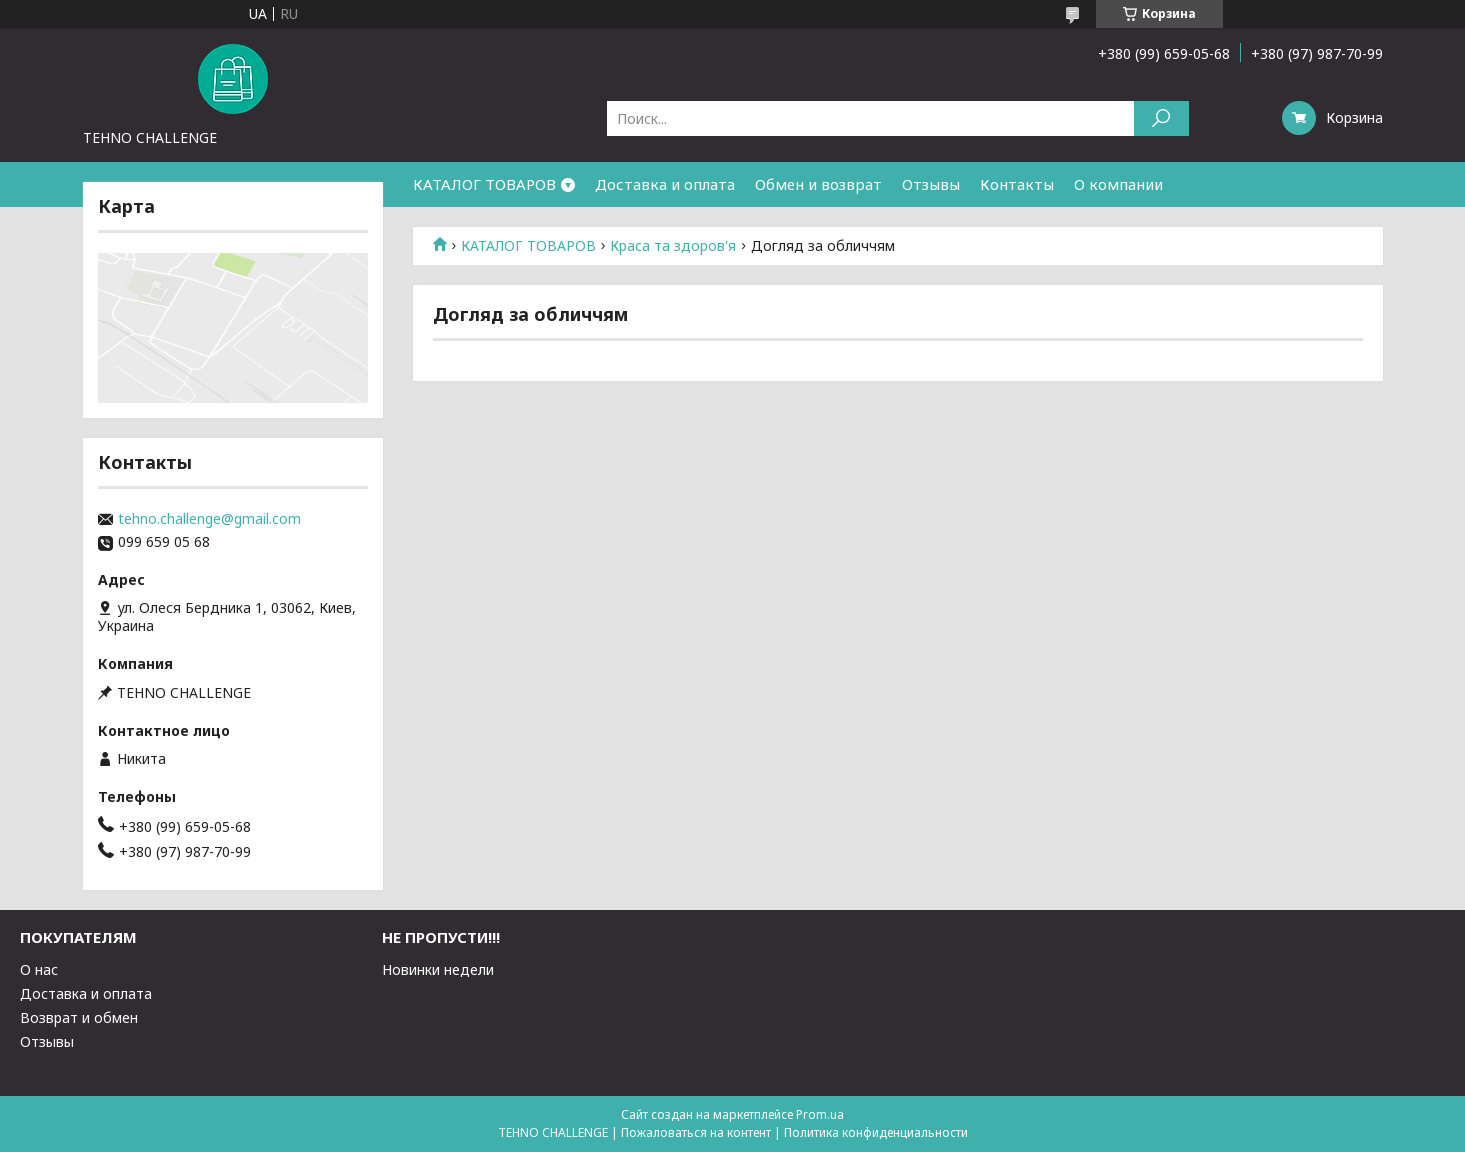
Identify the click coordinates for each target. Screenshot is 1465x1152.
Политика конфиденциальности (876, 1132)
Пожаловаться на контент (696, 1132)
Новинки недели (438, 969)
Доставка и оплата (665, 184)
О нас (39, 969)
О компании (1118, 184)
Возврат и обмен (79, 1017)
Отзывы (931, 184)
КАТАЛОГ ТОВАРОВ (484, 184)
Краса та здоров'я (673, 246)
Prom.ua (820, 1114)
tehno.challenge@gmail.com (209, 519)
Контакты (1017, 184)
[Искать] (1161, 118)
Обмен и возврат (818, 184)
